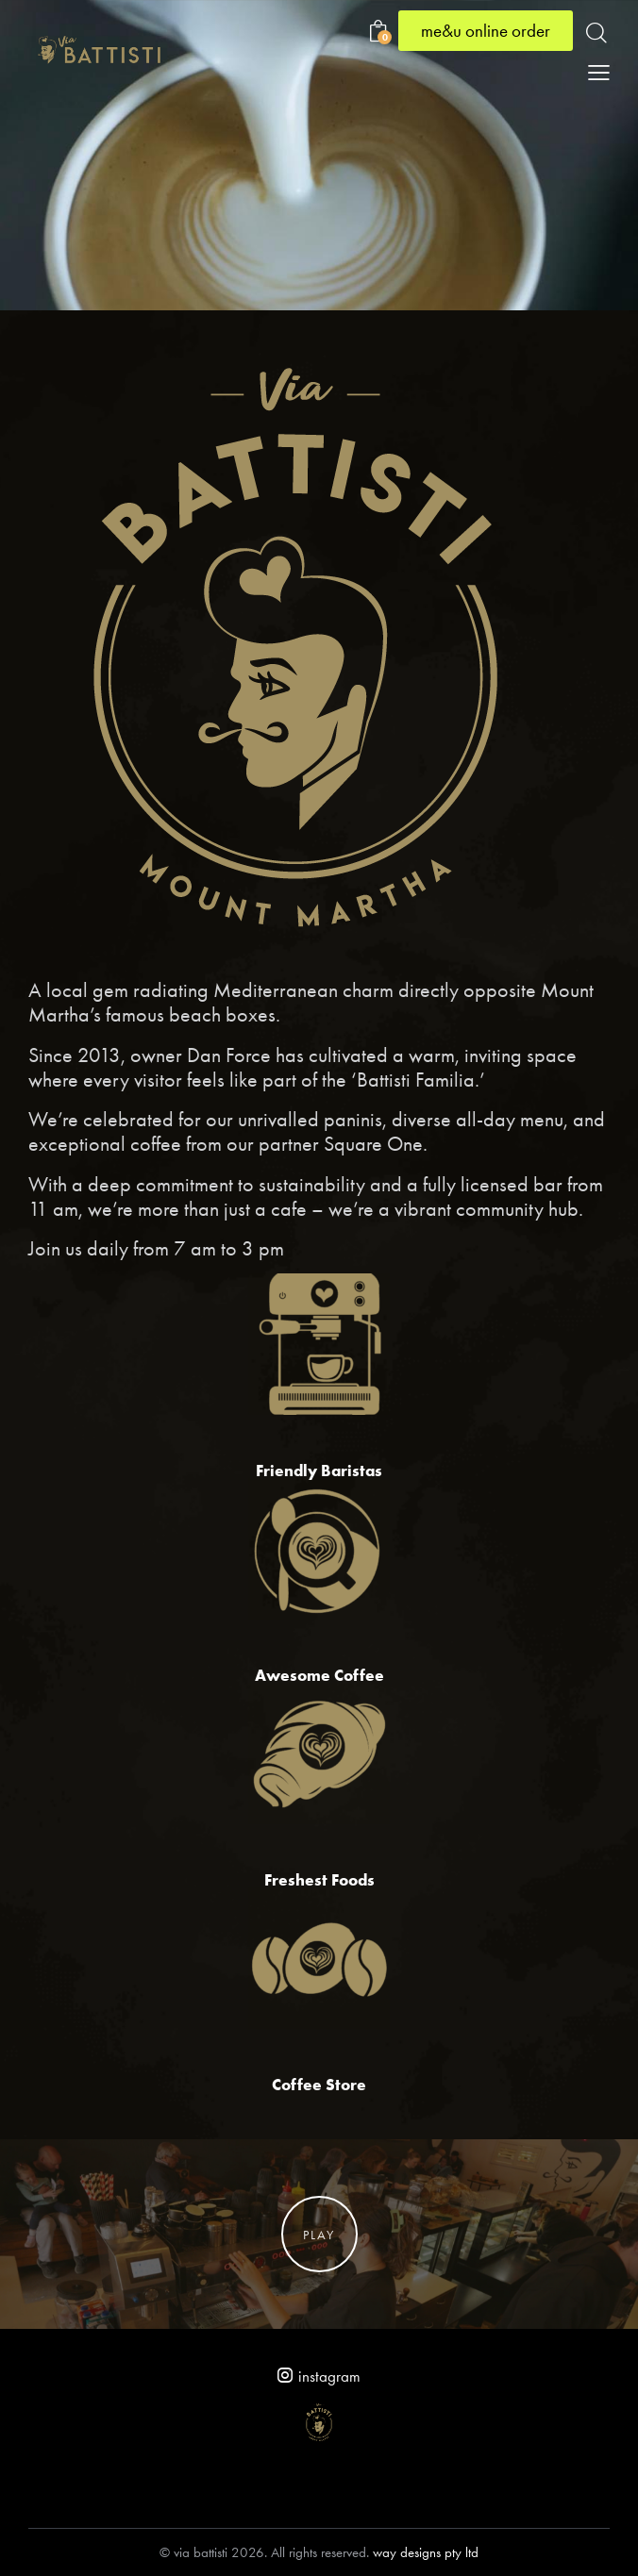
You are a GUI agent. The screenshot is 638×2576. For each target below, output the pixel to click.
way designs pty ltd (425, 2552)
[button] (599, 71)
